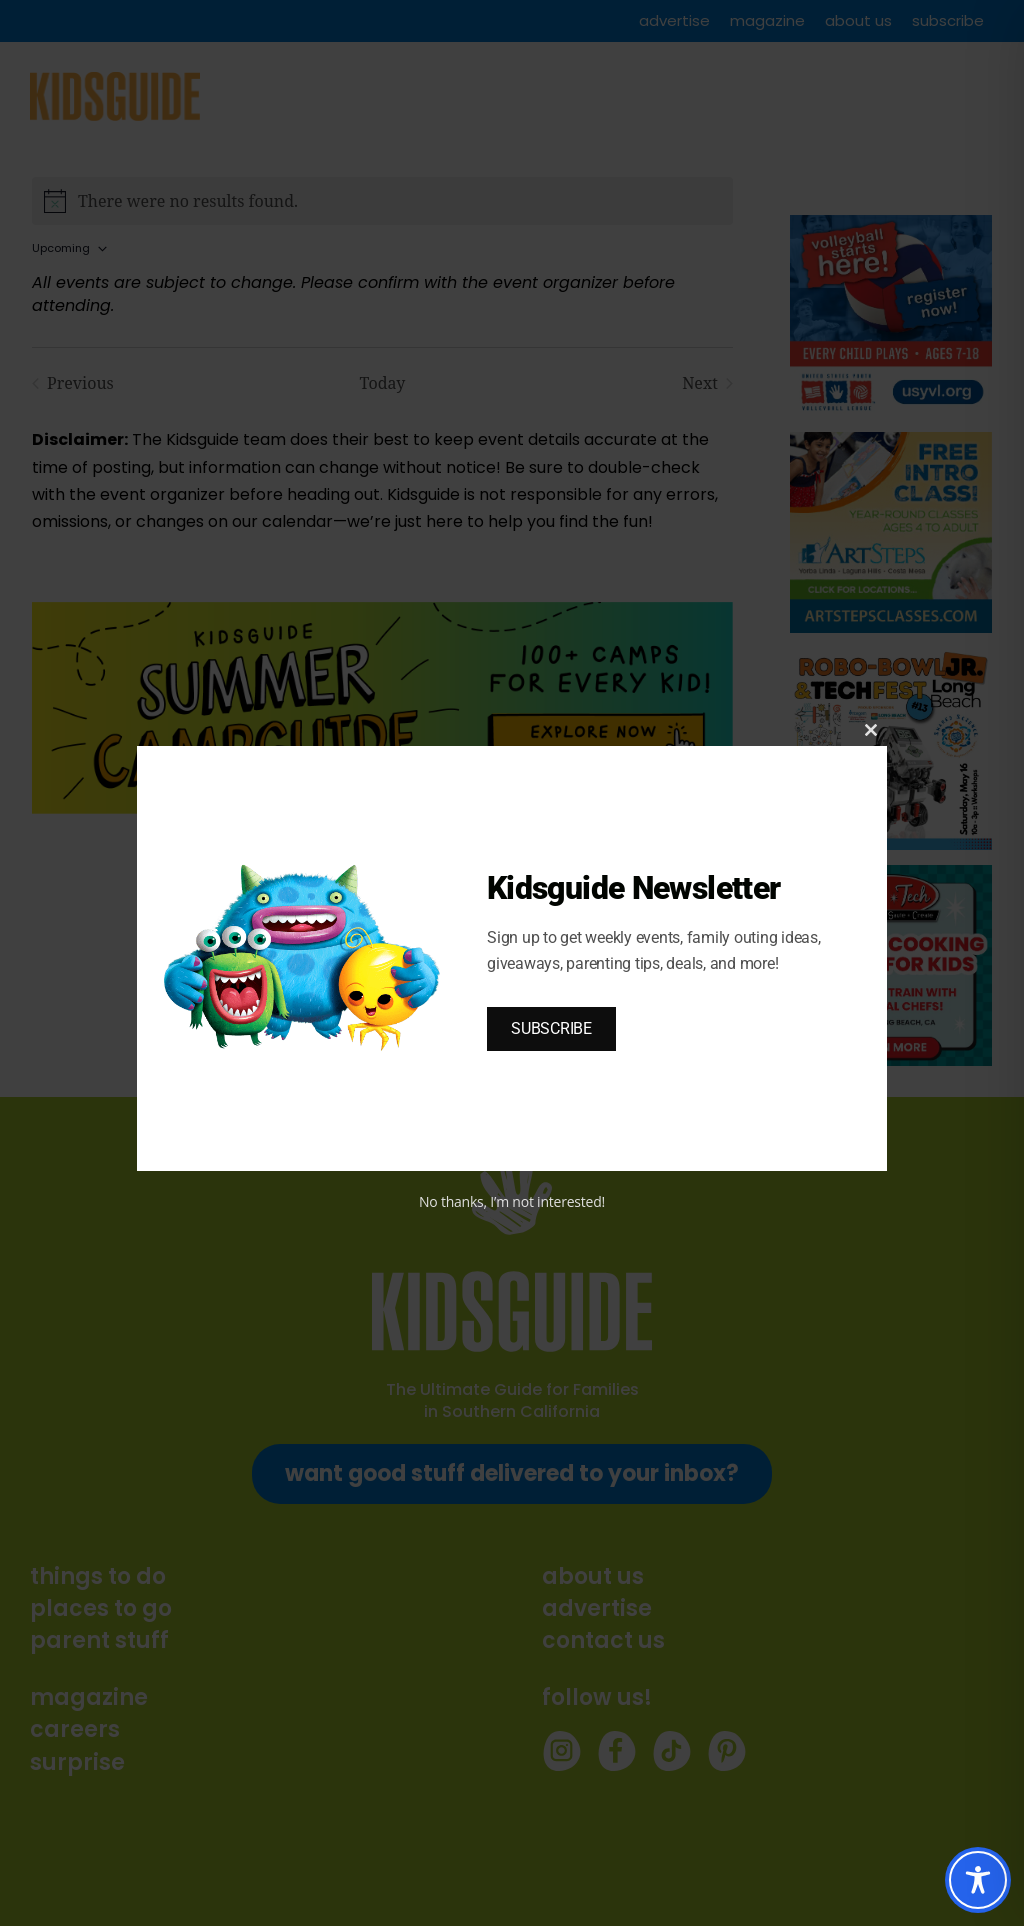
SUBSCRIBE (551, 1028)
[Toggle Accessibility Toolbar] (978, 1880)
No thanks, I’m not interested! (512, 1201)
